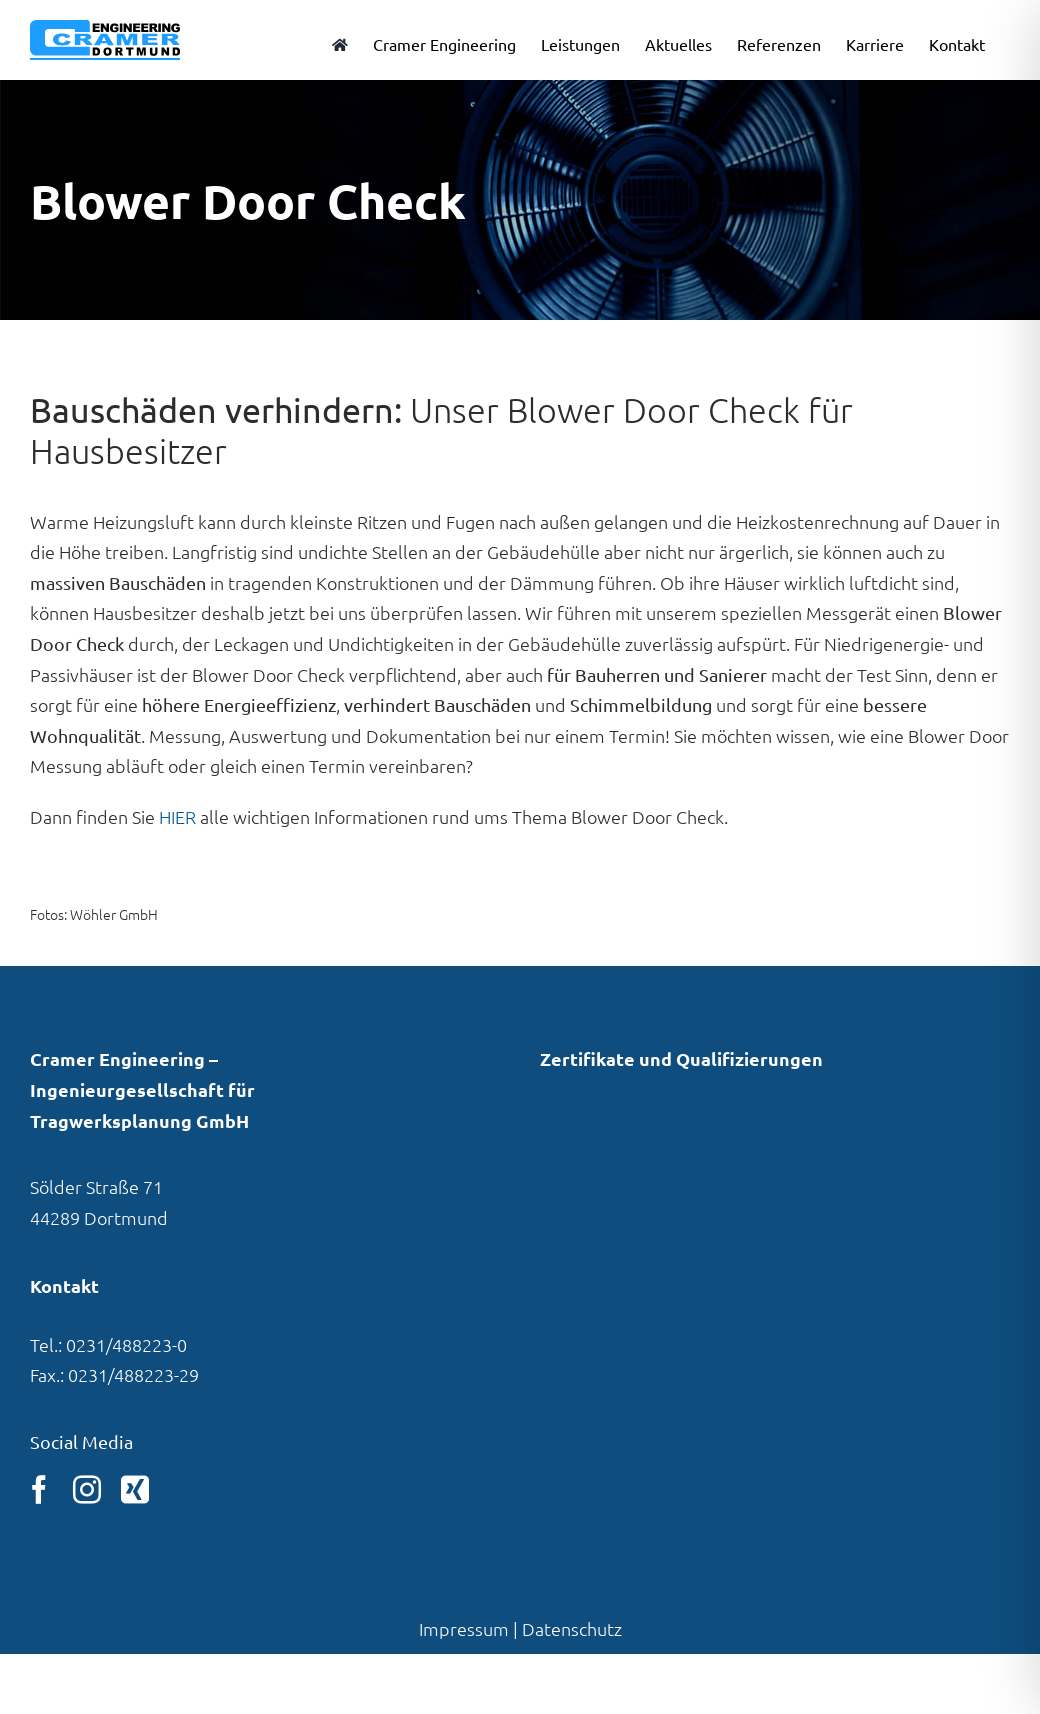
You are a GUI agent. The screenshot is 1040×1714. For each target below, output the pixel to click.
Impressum (464, 1628)
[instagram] (87, 1490)
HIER (177, 816)
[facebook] (39, 1490)
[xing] (135, 1490)
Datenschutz (572, 1628)
